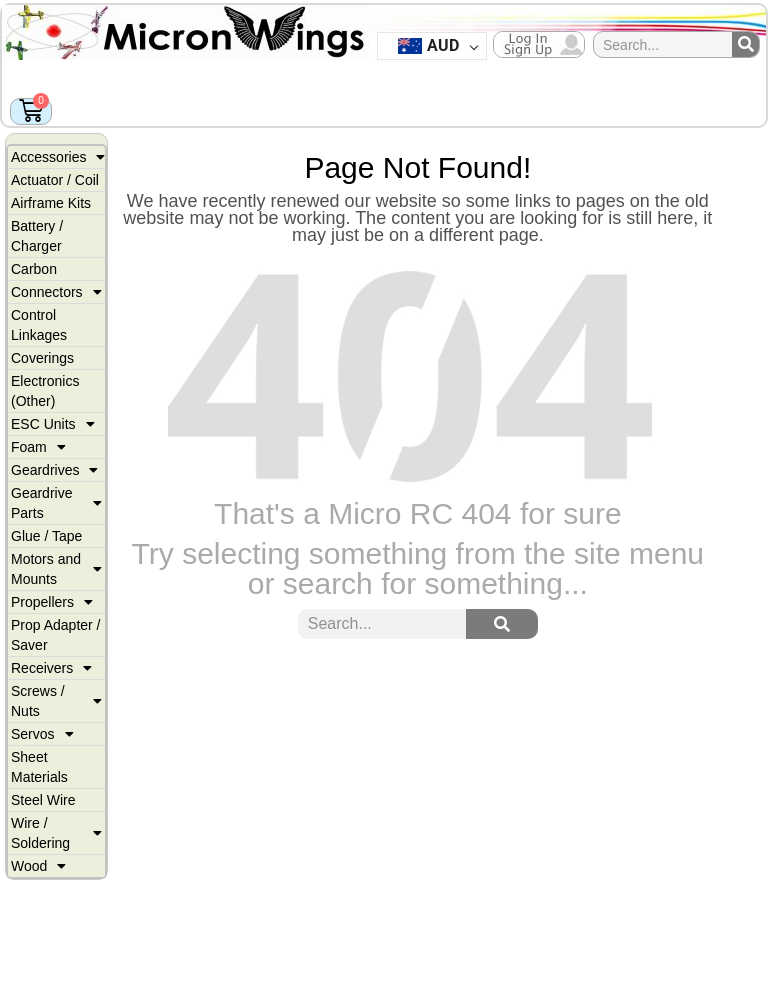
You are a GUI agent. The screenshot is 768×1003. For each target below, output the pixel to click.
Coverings (42, 358)
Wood (38, 866)
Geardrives (54, 470)
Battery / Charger (37, 236)
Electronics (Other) (45, 391)
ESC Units (53, 424)
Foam (38, 447)
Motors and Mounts (56, 569)
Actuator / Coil (55, 180)
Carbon (34, 269)
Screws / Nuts (56, 701)
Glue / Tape (46, 536)
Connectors (56, 292)
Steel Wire (43, 800)
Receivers (51, 668)
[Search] (745, 44)
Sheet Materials (39, 767)
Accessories (58, 157)
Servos (42, 734)
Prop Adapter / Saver (56, 635)
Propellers (52, 602)
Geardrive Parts (56, 503)
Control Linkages (39, 325)
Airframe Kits (51, 203)
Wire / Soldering (56, 833)
